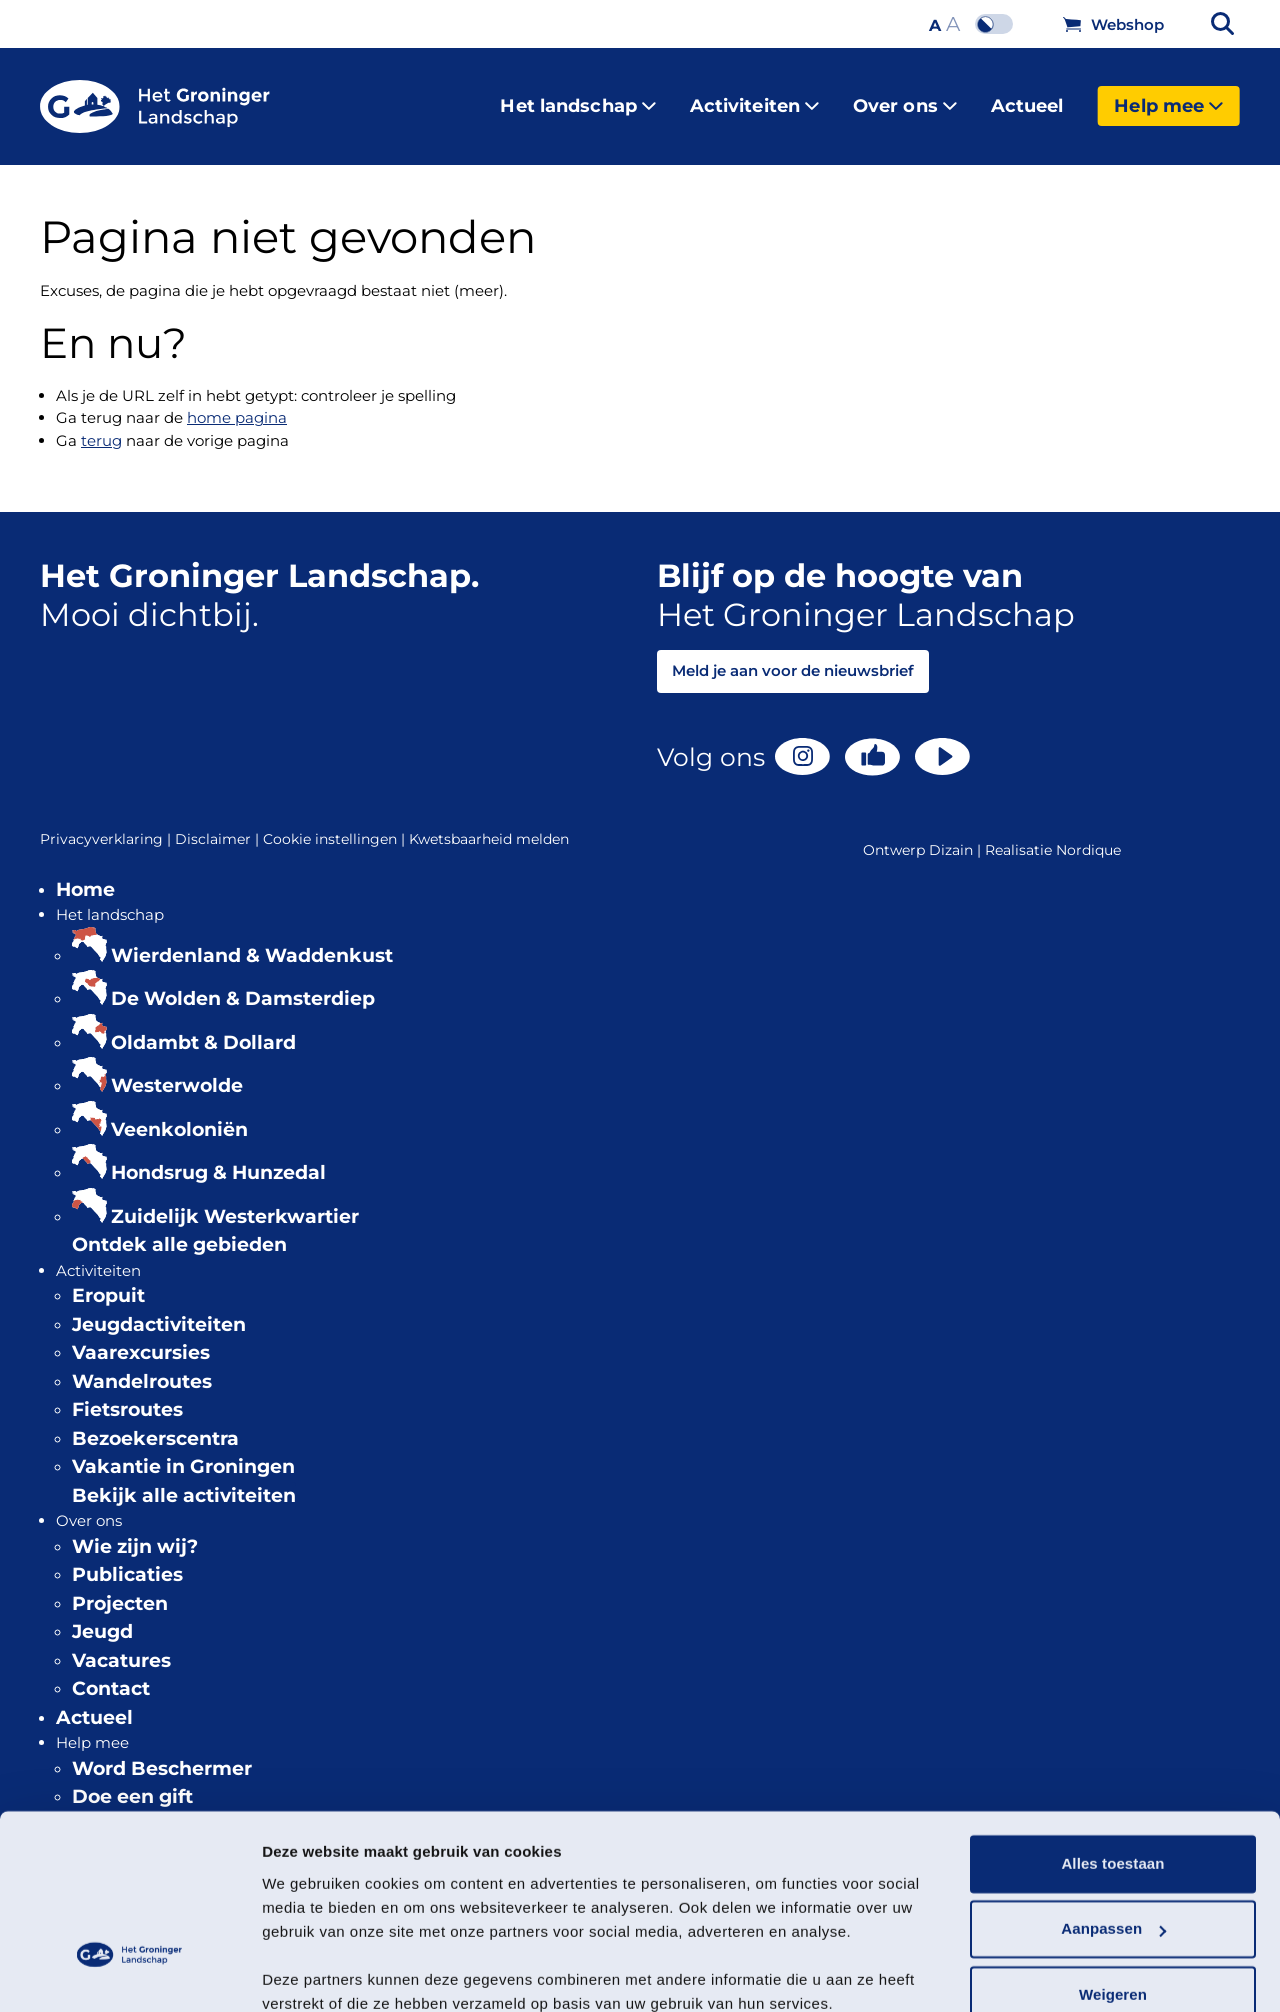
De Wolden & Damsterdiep (243, 982)
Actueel (1027, 98)
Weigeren (1113, 1908)
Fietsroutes (127, 1393)
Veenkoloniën (179, 1113)
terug (101, 424)
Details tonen (309, 1972)
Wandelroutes (142, 1365)
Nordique (1088, 834)
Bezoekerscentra (155, 1422)
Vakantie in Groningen (183, 1450)
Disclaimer (219, 823)
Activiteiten (754, 98)
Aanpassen (1113, 1842)
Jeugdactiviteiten (159, 1308)
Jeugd (102, 1615)
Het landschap (577, 98)
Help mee (1168, 98)
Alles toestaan (1112, 1777)
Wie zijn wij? (135, 1530)
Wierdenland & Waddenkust (252, 939)
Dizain (951, 834)
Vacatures (121, 1644)
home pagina (237, 401)
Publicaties (127, 1558)
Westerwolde (177, 1069)
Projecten (120, 1587)
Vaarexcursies (141, 1336)
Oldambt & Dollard (203, 1026)
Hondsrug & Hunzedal (218, 1156)
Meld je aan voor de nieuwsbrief (793, 654)
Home (85, 873)
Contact (111, 1672)
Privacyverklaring (107, 823)
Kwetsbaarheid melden (489, 823)
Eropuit (108, 1279)
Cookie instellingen (336, 823)
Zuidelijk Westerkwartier (235, 1200)
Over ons (905, 98)
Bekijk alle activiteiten (184, 1479)
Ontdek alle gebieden (179, 1228)
